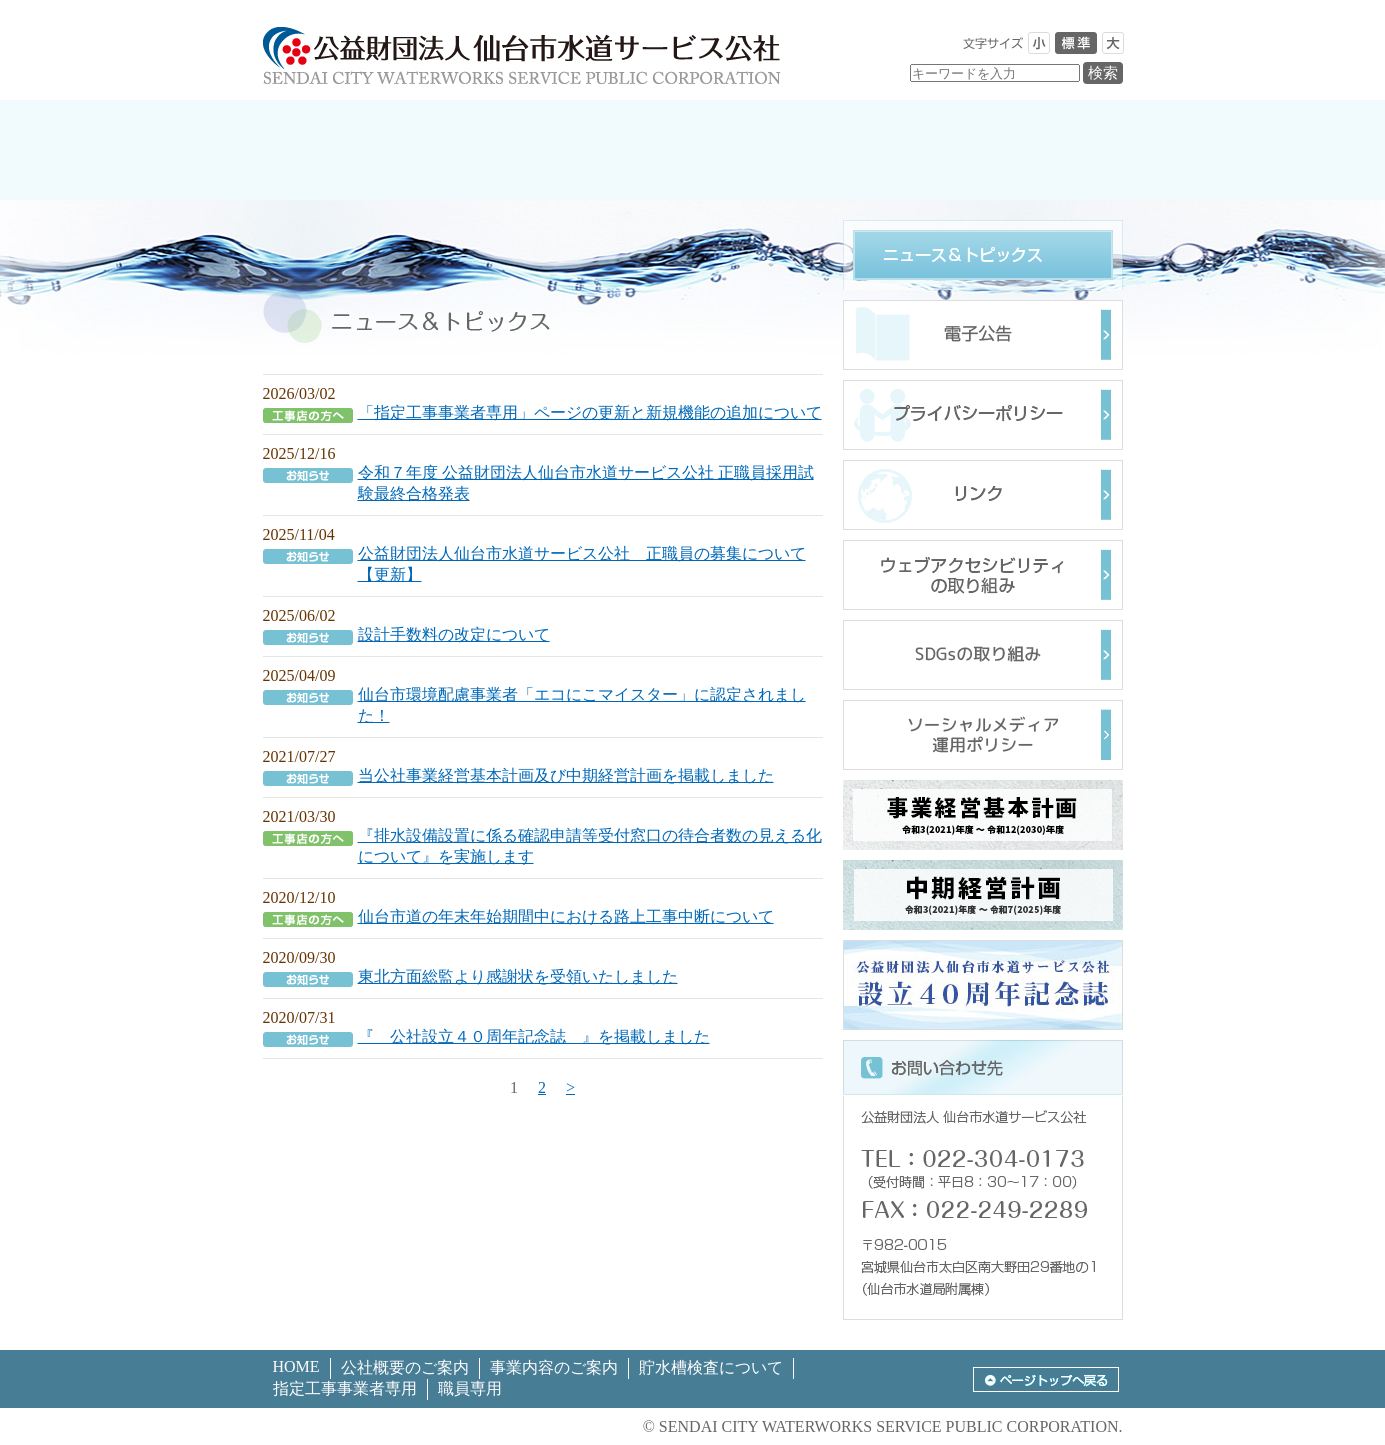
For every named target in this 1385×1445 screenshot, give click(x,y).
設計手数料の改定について (454, 634)
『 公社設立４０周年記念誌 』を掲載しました (534, 1036)
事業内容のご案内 (554, 1367)
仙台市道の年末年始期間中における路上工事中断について (566, 916)
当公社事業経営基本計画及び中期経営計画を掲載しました (566, 775)
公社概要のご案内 (405, 1367)
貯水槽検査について (711, 1367)
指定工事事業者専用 (345, 1388)
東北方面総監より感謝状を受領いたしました (518, 976)
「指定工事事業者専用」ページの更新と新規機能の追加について (590, 412)
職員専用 (470, 1388)
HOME (296, 1366)
